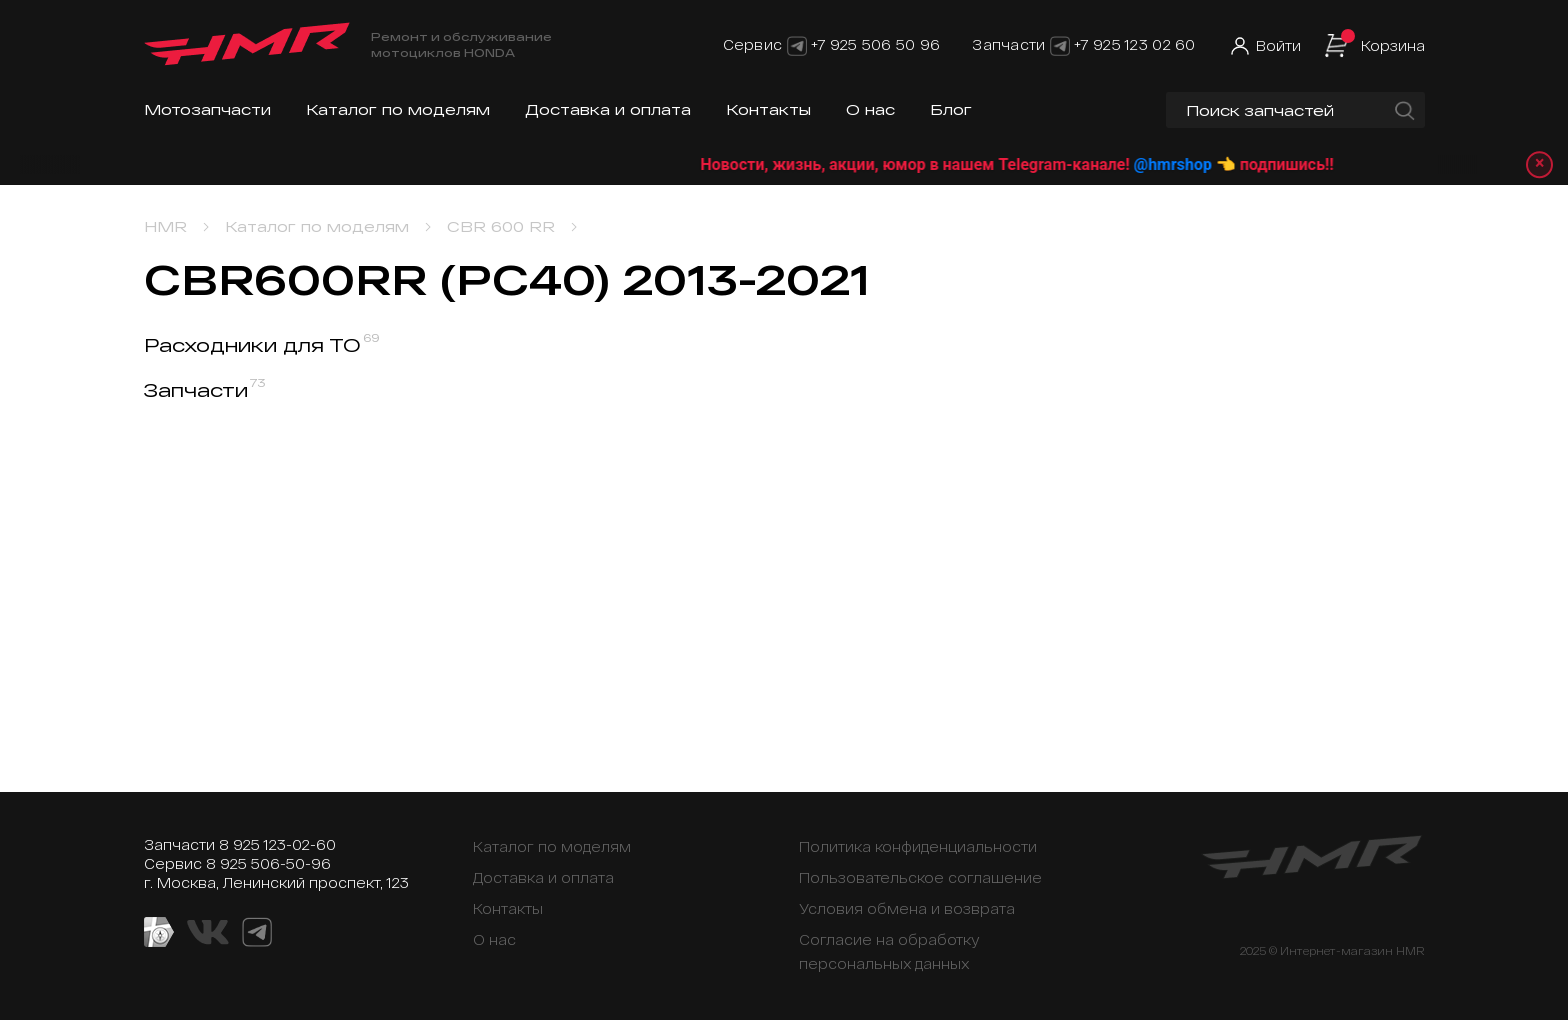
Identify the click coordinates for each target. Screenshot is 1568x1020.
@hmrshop (1204, 164)
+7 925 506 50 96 (875, 44)
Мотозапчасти (207, 109)
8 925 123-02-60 (277, 844)
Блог (951, 109)
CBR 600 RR (501, 226)
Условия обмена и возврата (907, 908)
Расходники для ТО (262, 345)
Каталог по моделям (398, 109)
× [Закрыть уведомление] (1539, 164)
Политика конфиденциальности (918, 846)
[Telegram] (797, 44)
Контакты (768, 109)
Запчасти (204, 390)
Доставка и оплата (608, 109)
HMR (165, 226)
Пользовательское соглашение (920, 877)
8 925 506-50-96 (268, 863)
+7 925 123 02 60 (1134, 44)
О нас (870, 109)
